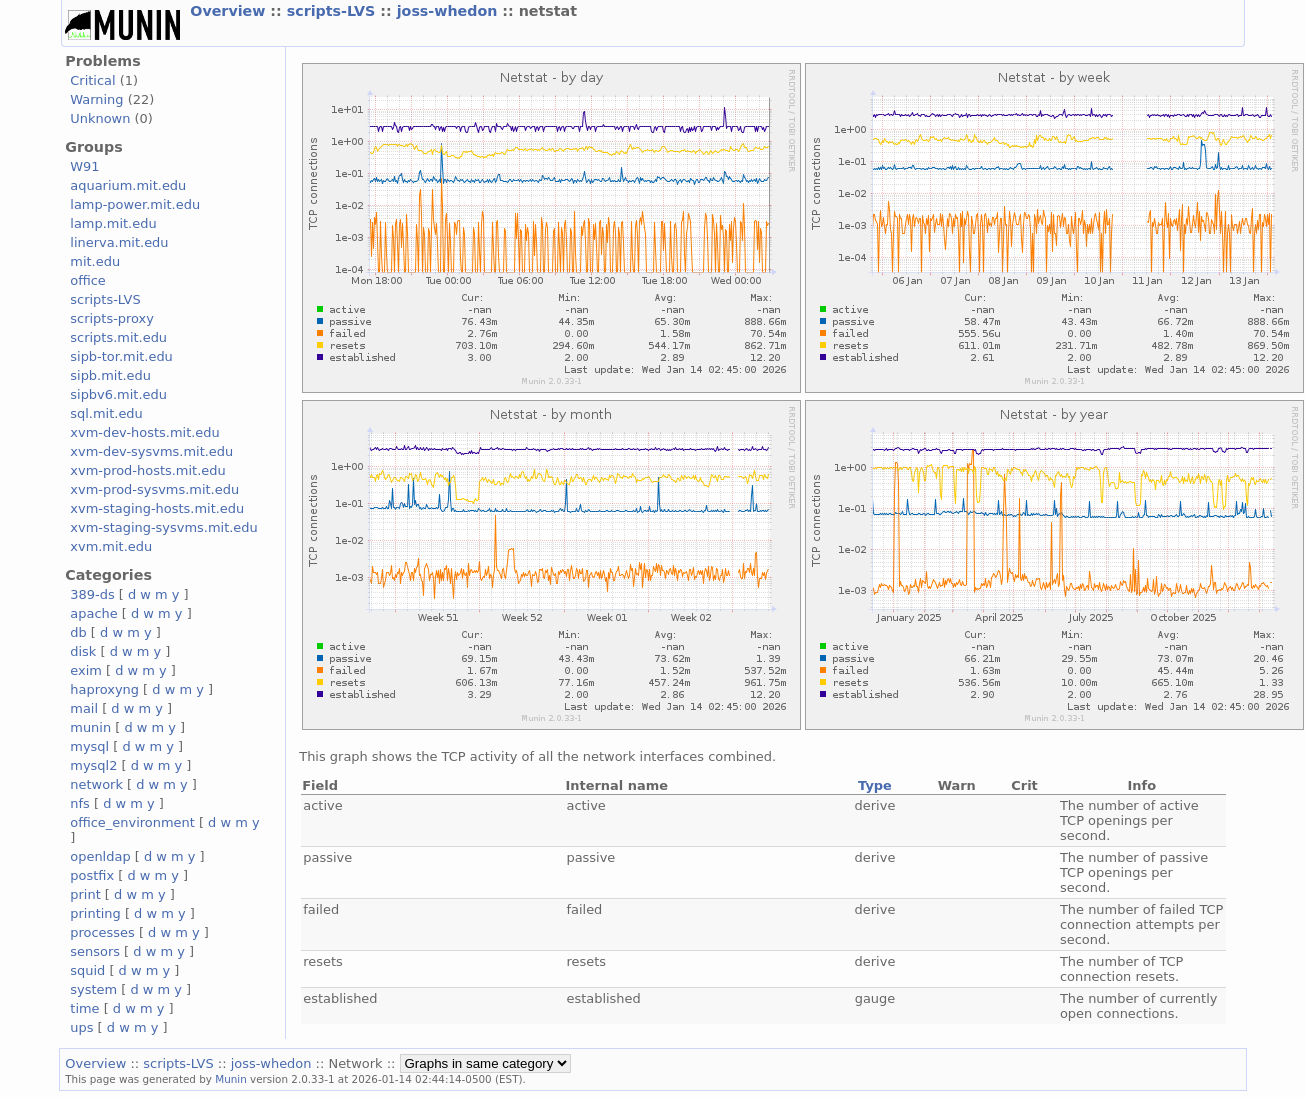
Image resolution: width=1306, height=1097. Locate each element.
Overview (230, 11)
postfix (92, 875)
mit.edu (95, 261)
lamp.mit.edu (113, 223)
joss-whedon (450, 11)
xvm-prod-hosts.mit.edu (147, 470)
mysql (89, 746)
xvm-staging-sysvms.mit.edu (163, 527)
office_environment (132, 822)
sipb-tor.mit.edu (121, 356)
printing (95, 913)
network (96, 784)
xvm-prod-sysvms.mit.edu (154, 489)
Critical (92, 80)
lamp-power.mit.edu (135, 204)
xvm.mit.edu (111, 546)
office (88, 280)
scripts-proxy (112, 318)
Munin (231, 1079)
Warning (96, 99)
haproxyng (104, 689)
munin (90, 727)
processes (102, 932)
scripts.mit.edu (118, 337)
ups (81, 1027)
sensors (95, 951)
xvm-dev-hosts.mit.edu (144, 432)
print (85, 894)
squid (87, 970)
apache (93, 613)
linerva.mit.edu (119, 242)
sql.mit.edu (106, 413)
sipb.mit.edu (110, 375)
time (84, 1008)
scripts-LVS (334, 11)
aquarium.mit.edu (128, 185)
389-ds (92, 594)
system (93, 989)
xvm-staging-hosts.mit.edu (157, 508)
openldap (100, 856)
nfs (80, 803)
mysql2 (93, 765)
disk (83, 651)
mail (84, 708)
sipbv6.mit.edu (118, 394)
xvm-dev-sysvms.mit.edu (151, 451)
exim (86, 670)
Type (875, 785)
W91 (84, 166)
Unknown (100, 118)
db (78, 632)
